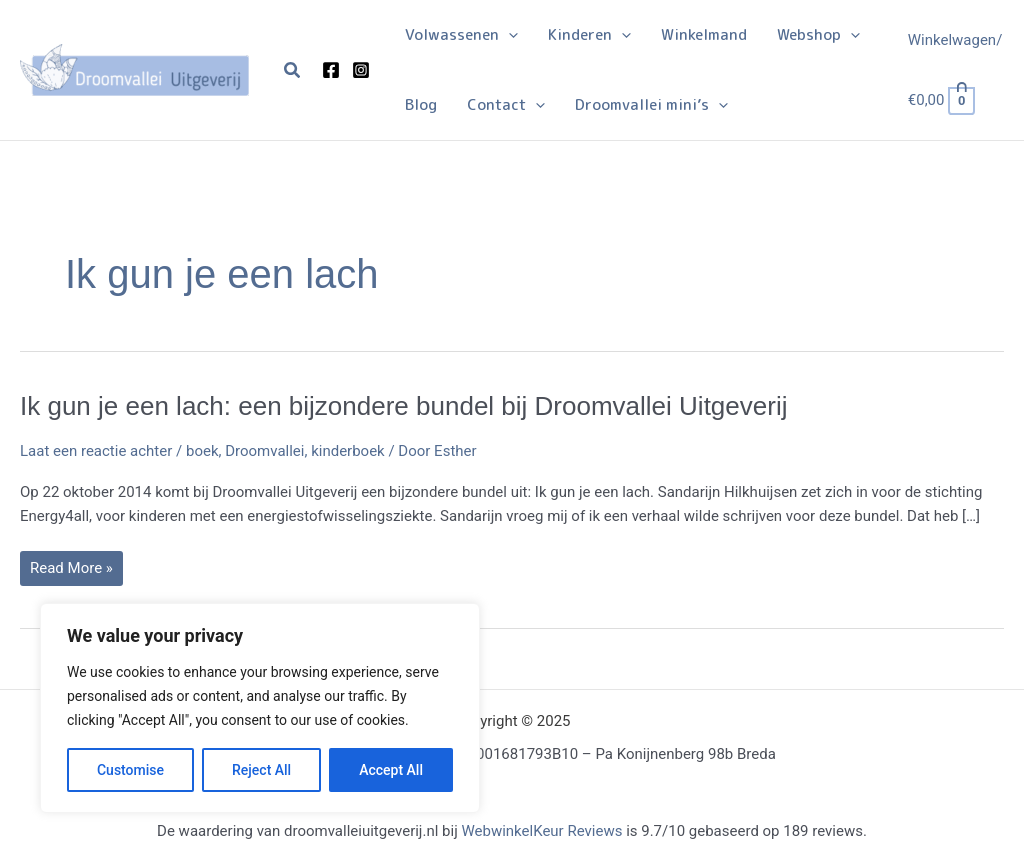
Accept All (391, 770)
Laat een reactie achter (96, 451)
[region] (260, 708)
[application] (508, 35)
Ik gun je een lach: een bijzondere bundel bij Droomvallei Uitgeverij (403, 406)
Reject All (261, 770)
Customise (130, 770)
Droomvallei (264, 451)
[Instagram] (361, 70)
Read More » (71, 572)
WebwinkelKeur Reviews (541, 831)
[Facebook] (331, 70)
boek (202, 451)
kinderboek (348, 451)
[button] (293, 70)
